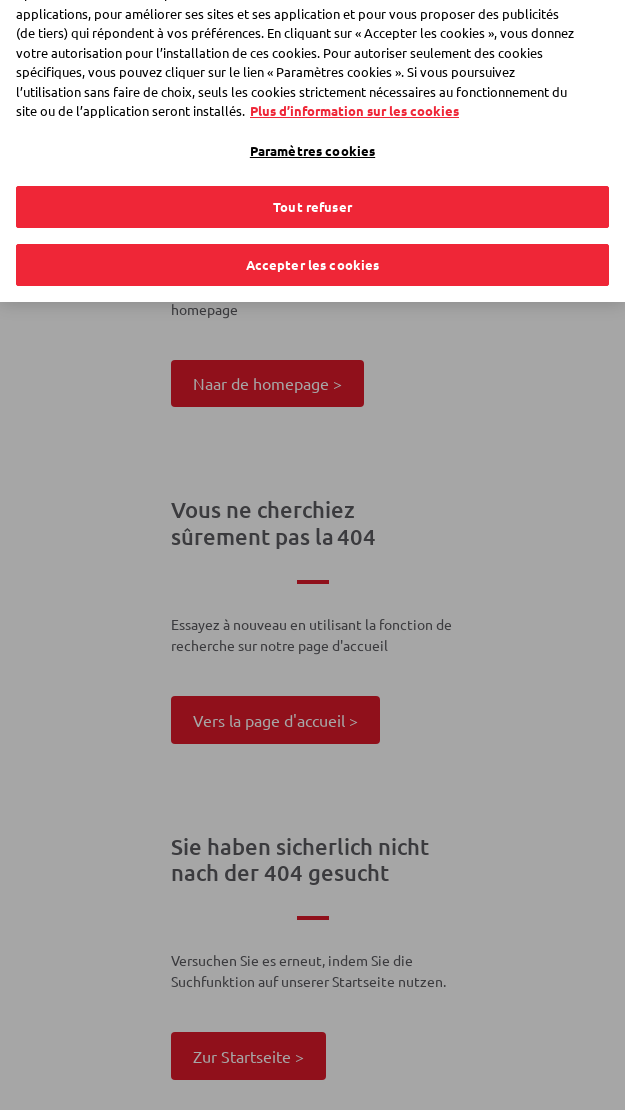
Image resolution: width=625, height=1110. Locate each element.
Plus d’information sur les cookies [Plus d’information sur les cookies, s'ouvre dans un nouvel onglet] (354, 95)
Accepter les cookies (313, 249)
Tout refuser (312, 192)
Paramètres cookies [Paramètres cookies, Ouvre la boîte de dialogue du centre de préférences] (312, 135)
